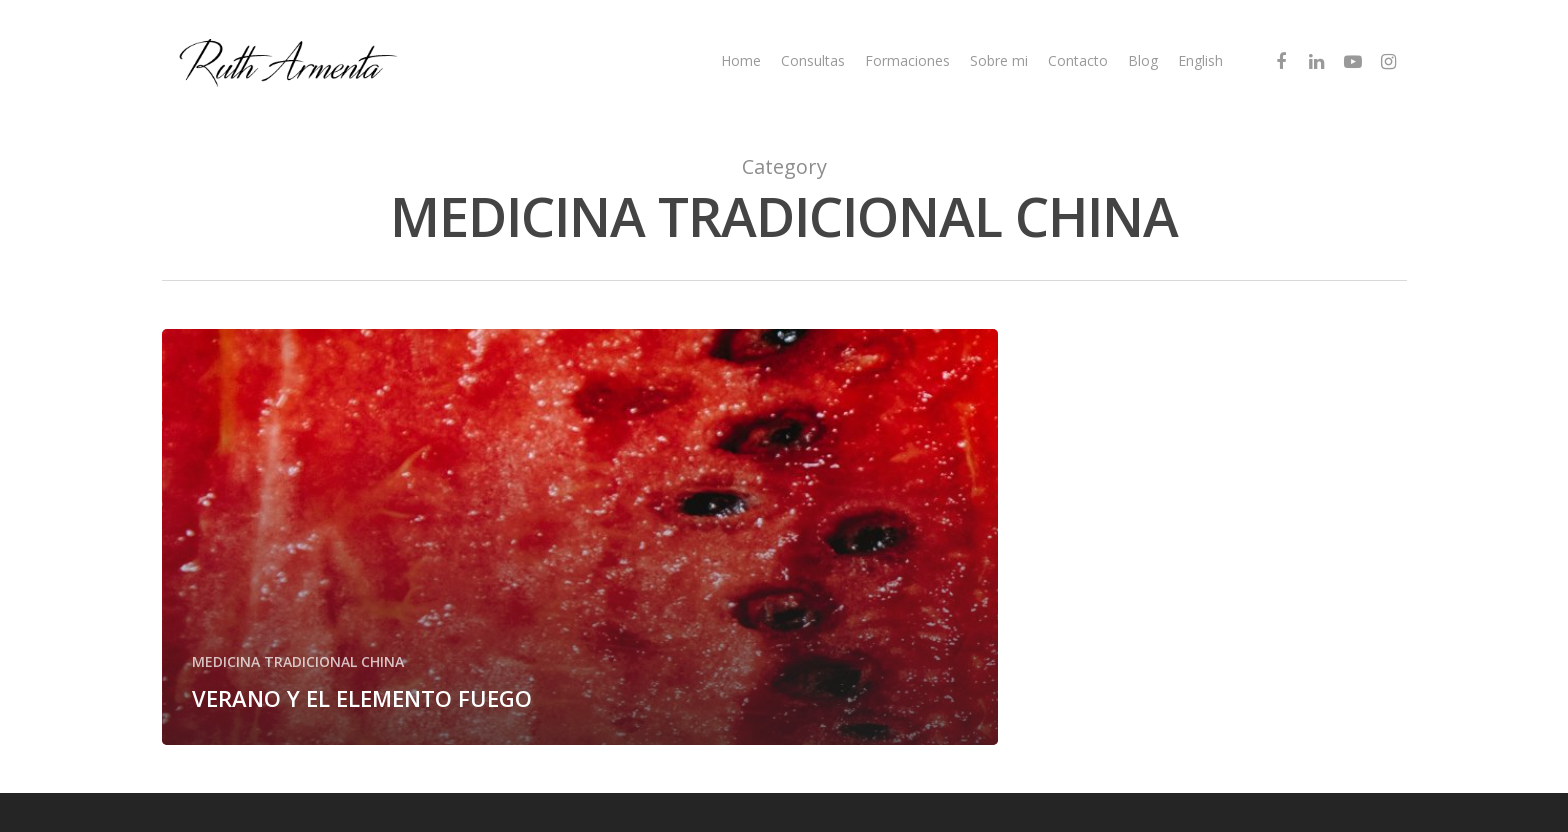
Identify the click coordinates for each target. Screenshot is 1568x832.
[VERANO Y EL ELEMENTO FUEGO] (580, 537)
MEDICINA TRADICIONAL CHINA (298, 661)
